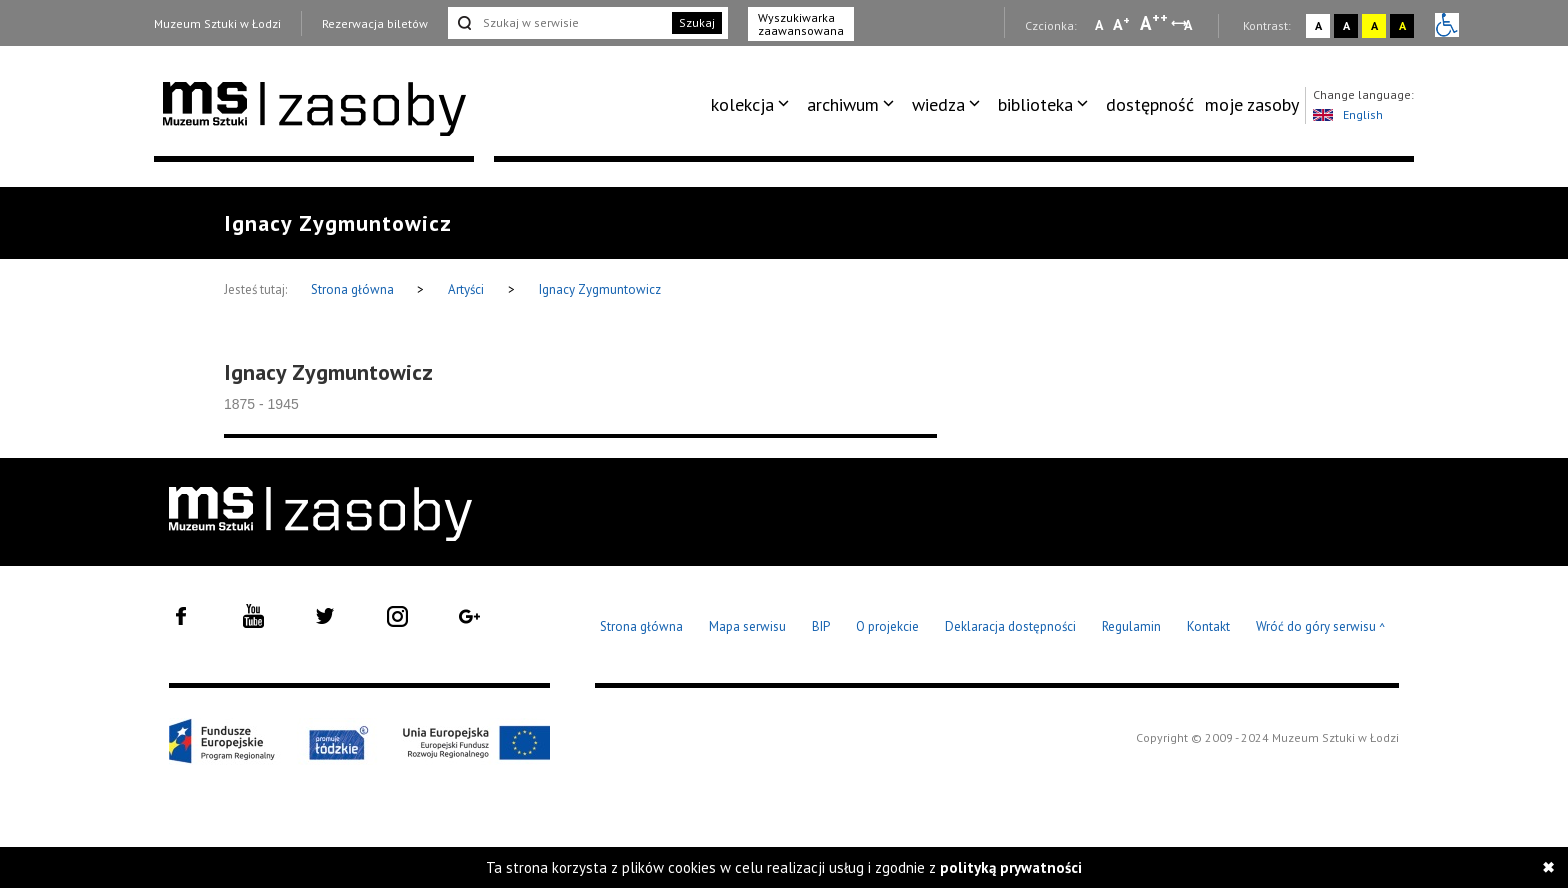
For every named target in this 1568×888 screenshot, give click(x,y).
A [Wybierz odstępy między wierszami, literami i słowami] (1189, 25)
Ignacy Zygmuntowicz (600, 289)
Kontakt (1208, 626)
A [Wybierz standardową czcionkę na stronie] (1121, 24)
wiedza (938, 104)
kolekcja (742, 104)
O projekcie (887, 626)
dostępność (1150, 104)
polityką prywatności (1011, 867)
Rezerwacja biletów (375, 23)
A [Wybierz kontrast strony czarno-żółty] (1402, 25)
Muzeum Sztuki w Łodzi (217, 23)
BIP (821, 626)
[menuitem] (753, 105)
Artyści (466, 289)
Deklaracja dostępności (1010, 626)
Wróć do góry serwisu (1321, 627)
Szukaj (697, 22)
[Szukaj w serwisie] (558, 23)
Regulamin (1131, 626)
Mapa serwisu (747, 626)
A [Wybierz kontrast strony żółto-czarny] (1374, 25)
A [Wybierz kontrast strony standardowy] (1318, 25)
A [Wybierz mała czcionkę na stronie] (1099, 25)
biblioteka (1035, 104)
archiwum (843, 104)
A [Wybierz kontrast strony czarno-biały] (1346, 25)
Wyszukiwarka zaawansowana (801, 24)
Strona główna (354, 289)
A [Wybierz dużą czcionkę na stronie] (1154, 23)
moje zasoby (1252, 104)
